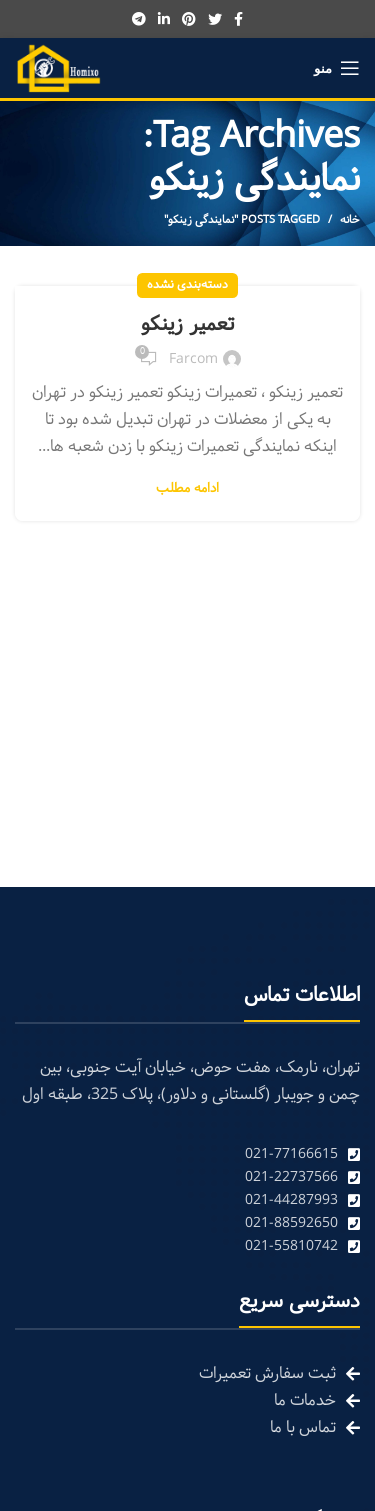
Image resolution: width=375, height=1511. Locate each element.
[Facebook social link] (238, 19)
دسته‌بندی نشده (187, 285)
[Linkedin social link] (164, 19)
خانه (350, 220)
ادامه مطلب (187, 489)
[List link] (187, 1154)
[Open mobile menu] (337, 68)
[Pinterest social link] (189, 19)
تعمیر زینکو (187, 325)
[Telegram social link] (139, 19)
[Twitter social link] (215, 19)
